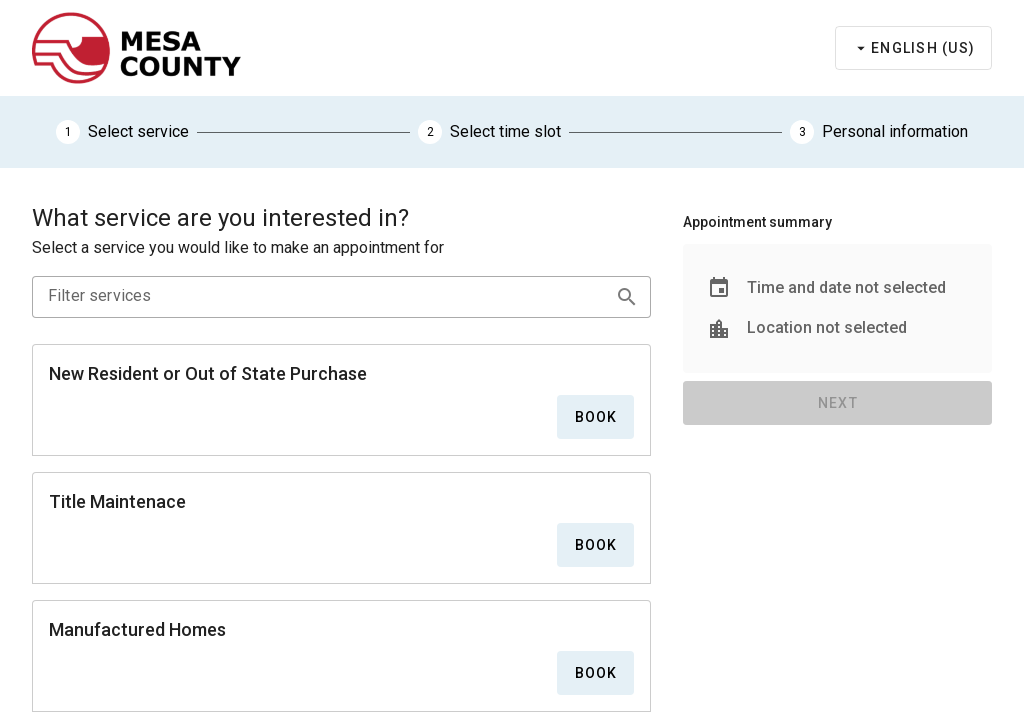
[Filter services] (315, 296)
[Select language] (913, 48)
